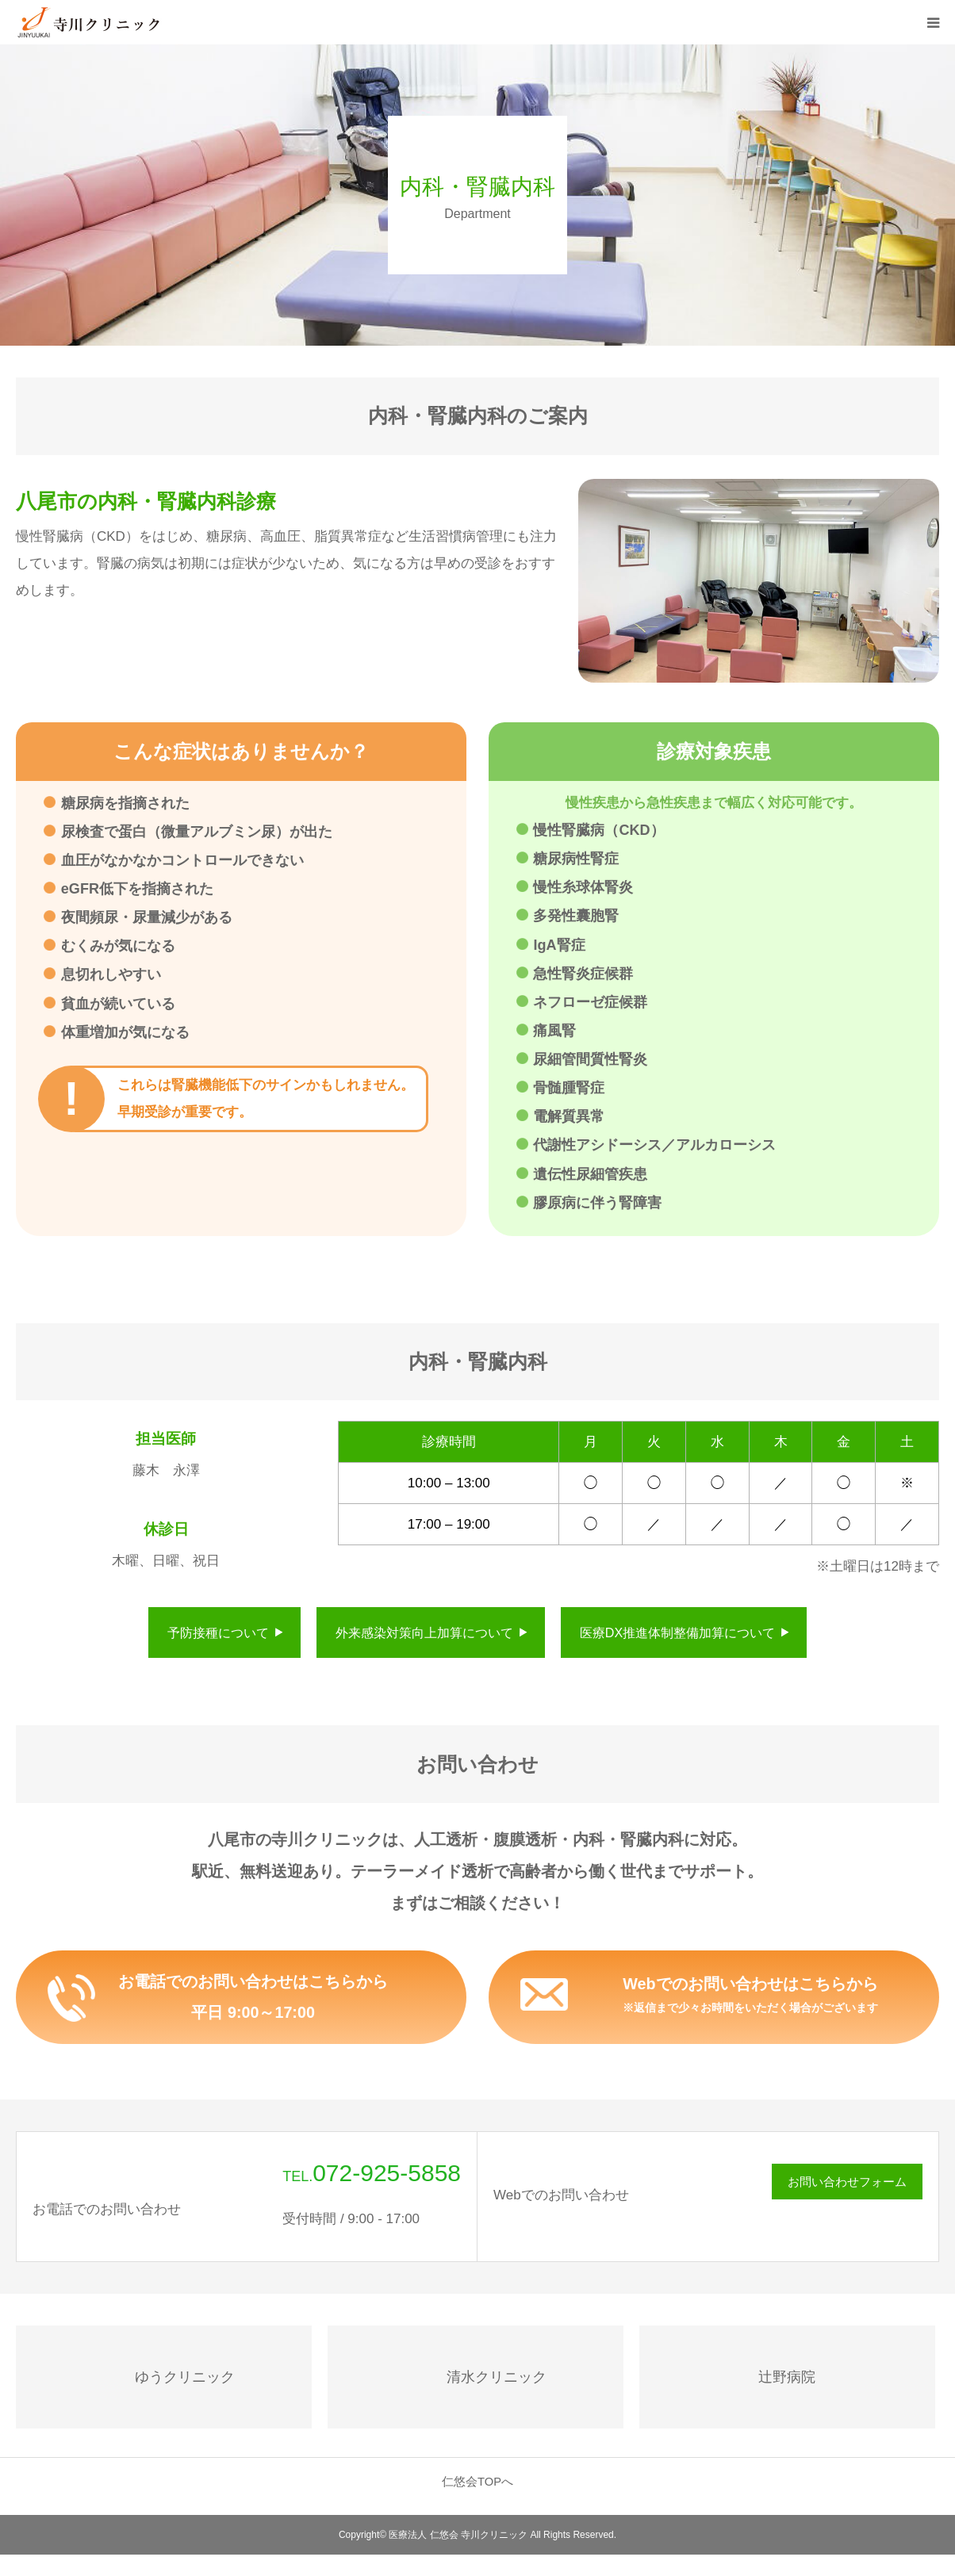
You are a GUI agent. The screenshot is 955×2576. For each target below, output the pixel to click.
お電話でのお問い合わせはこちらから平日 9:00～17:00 (253, 1998)
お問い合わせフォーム (847, 2183)
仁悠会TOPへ (477, 2483)
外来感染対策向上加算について (424, 1632)
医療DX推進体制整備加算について (677, 1632)
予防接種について (218, 1632)
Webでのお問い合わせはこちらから (751, 1996)
